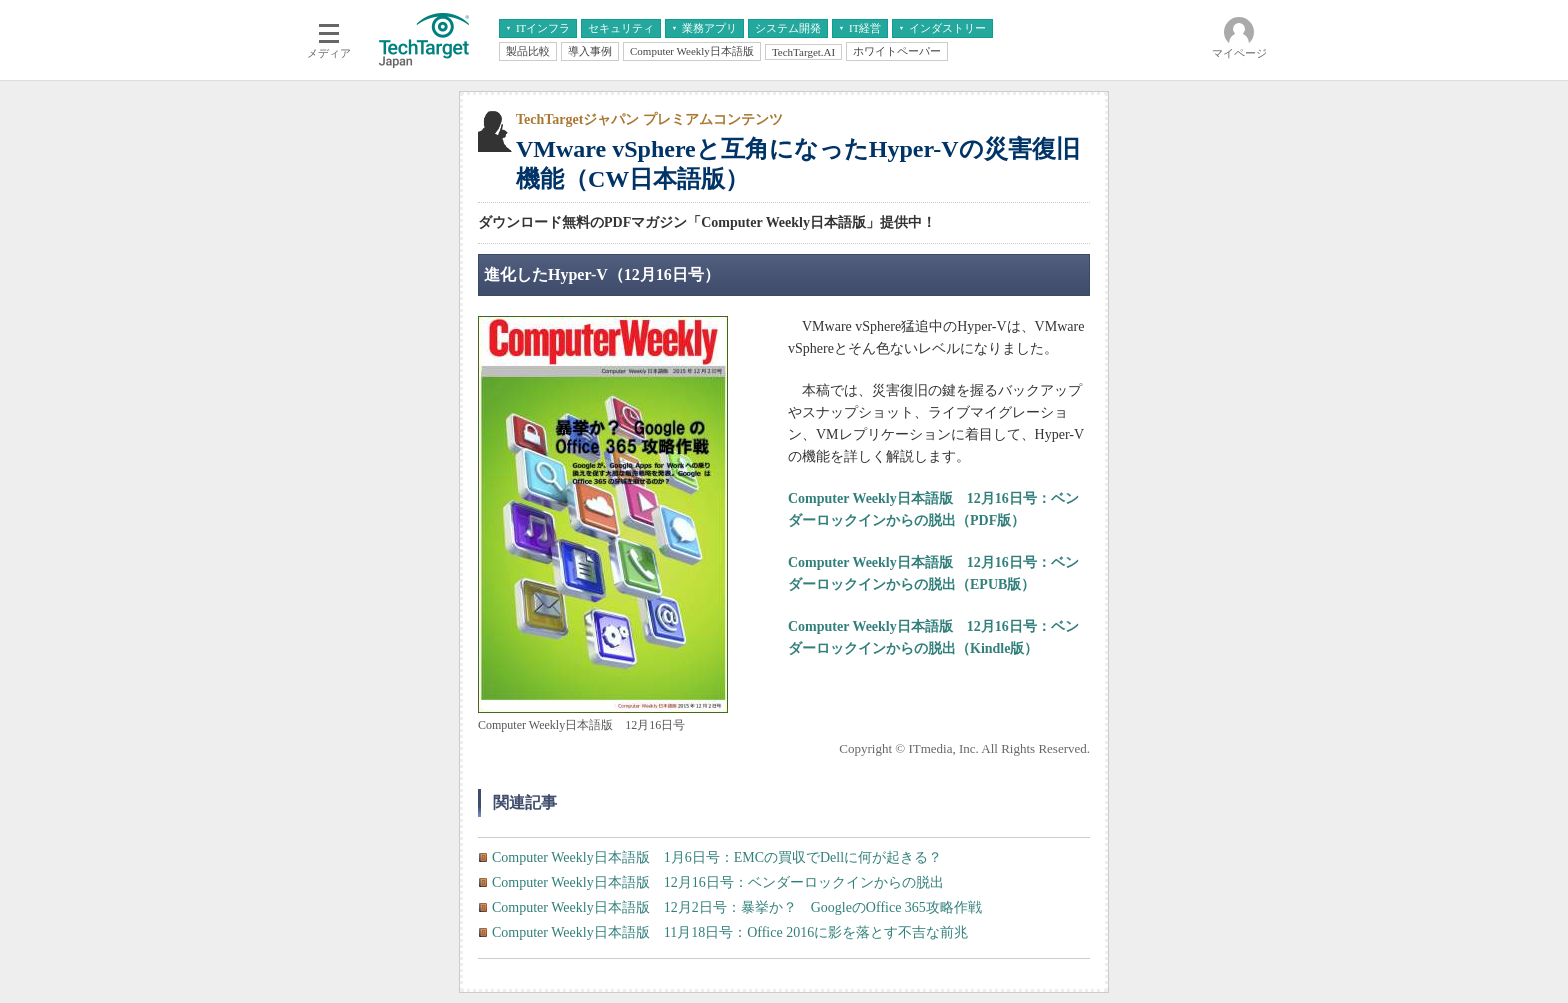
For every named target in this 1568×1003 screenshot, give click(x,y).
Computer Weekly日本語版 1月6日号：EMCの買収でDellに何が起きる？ (717, 857)
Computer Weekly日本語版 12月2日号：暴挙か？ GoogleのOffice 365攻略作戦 (737, 907)
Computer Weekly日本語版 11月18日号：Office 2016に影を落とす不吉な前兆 (730, 932)
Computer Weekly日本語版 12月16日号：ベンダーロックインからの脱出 (718, 882)
